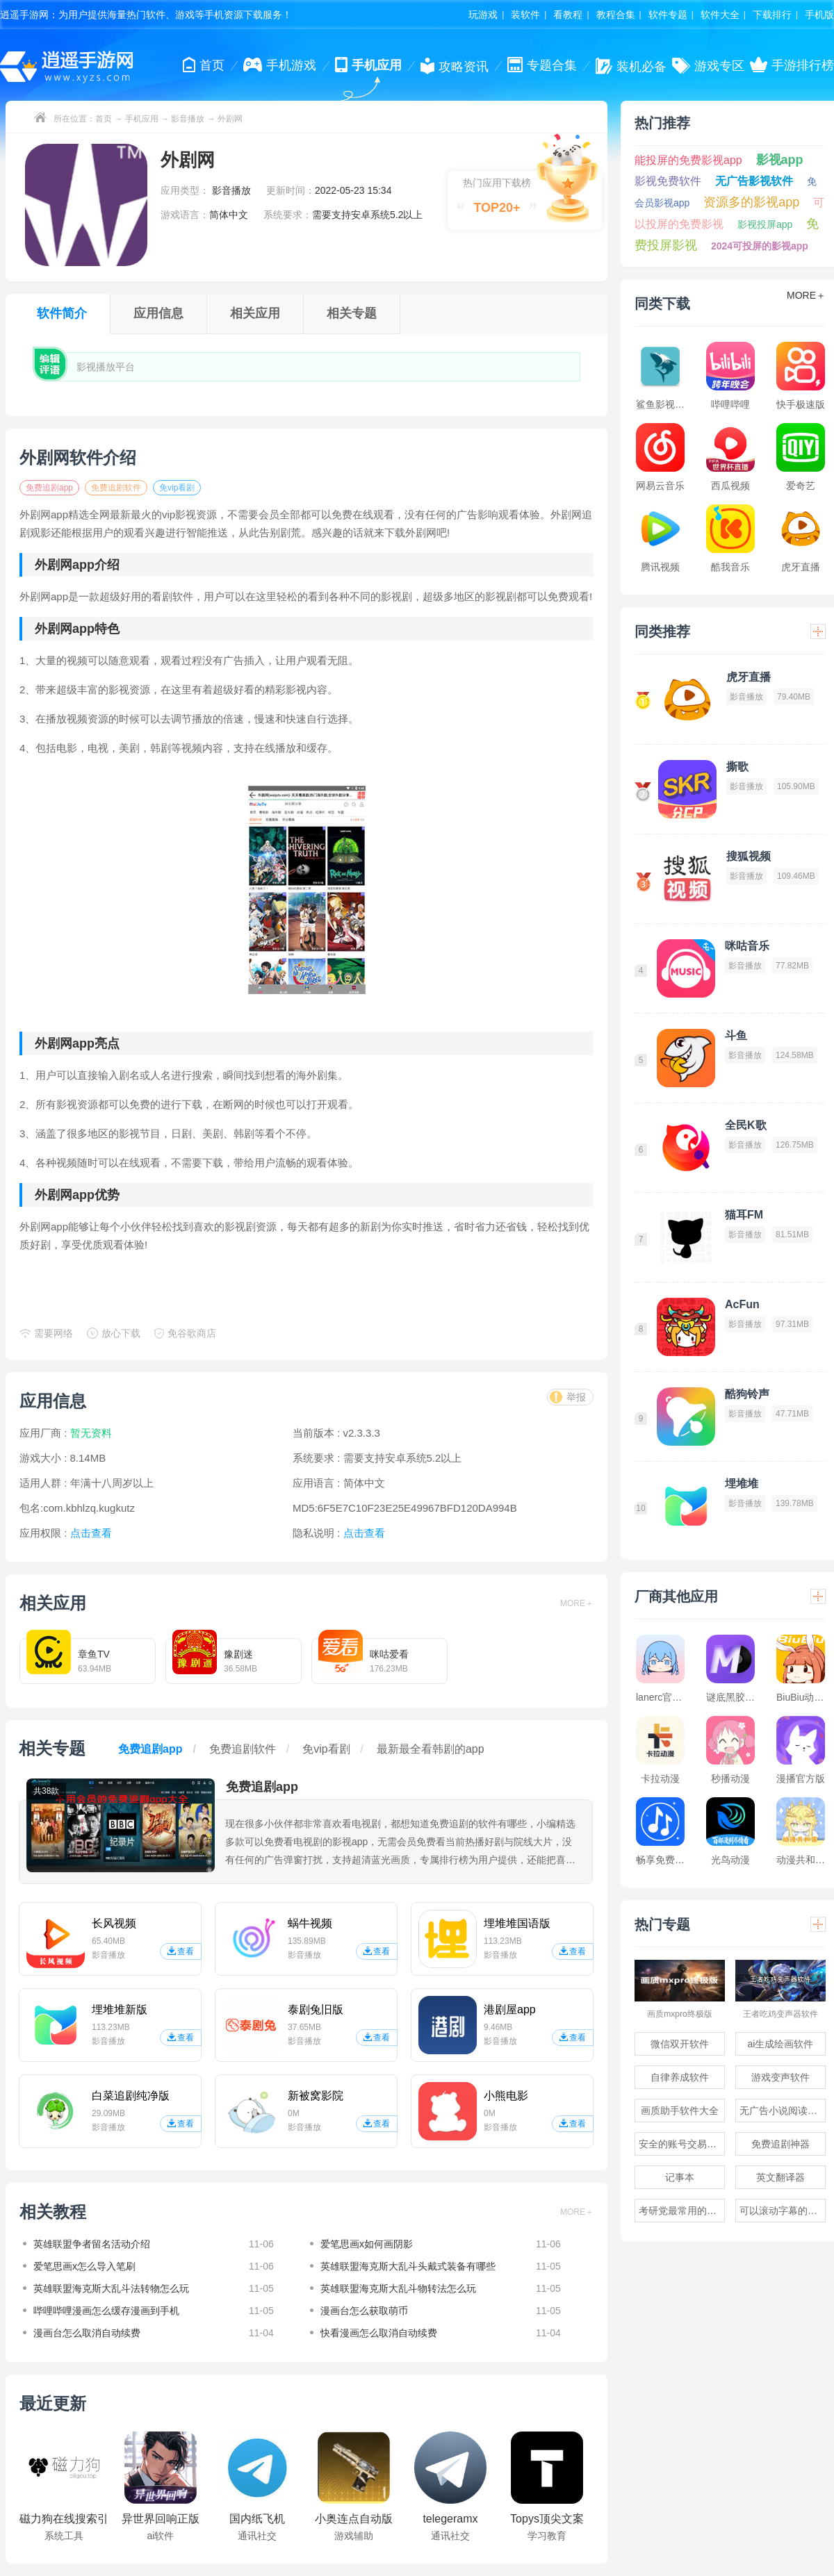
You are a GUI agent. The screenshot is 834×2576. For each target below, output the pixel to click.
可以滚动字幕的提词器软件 (782, 2210)
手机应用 (141, 119)
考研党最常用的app (681, 2210)
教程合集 (615, 14)
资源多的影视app (751, 202)
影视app (779, 160)
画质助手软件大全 (680, 2110)
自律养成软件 (680, 2077)
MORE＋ (577, 1603)
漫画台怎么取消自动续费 (86, 2332)
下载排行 (772, 14)
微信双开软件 (680, 2043)
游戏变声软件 (780, 2077)
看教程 (567, 14)
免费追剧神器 (780, 2143)
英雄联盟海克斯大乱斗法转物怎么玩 (111, 2288)
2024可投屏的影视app (759, 245)
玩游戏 (483, 14)
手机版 (819, 14)
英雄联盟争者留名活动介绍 (91, 2243)
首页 (103, 119)
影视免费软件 (668, 181)
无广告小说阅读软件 (782, 2110)
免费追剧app (49, 488)
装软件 (525, 14)
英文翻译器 (780, 2177)
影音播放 (187, 119)
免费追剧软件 (116, 488)
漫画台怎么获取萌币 (364, 2310)
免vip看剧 (177, 488)
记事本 (679, 2177)
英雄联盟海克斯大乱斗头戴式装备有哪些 (408, 2266)
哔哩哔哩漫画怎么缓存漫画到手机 (106, 2310)
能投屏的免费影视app (688, 160)
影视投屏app (764, 224)
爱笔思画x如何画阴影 (366, 2243)
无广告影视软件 (754, 181)
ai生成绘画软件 (781, 2043)
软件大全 (720, 14)
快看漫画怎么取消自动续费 (378, 2332)
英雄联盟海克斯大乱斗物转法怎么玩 (398, 2288)
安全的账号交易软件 (682, 2143)
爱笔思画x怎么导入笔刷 (84, 2266)
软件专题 (667, 14)
